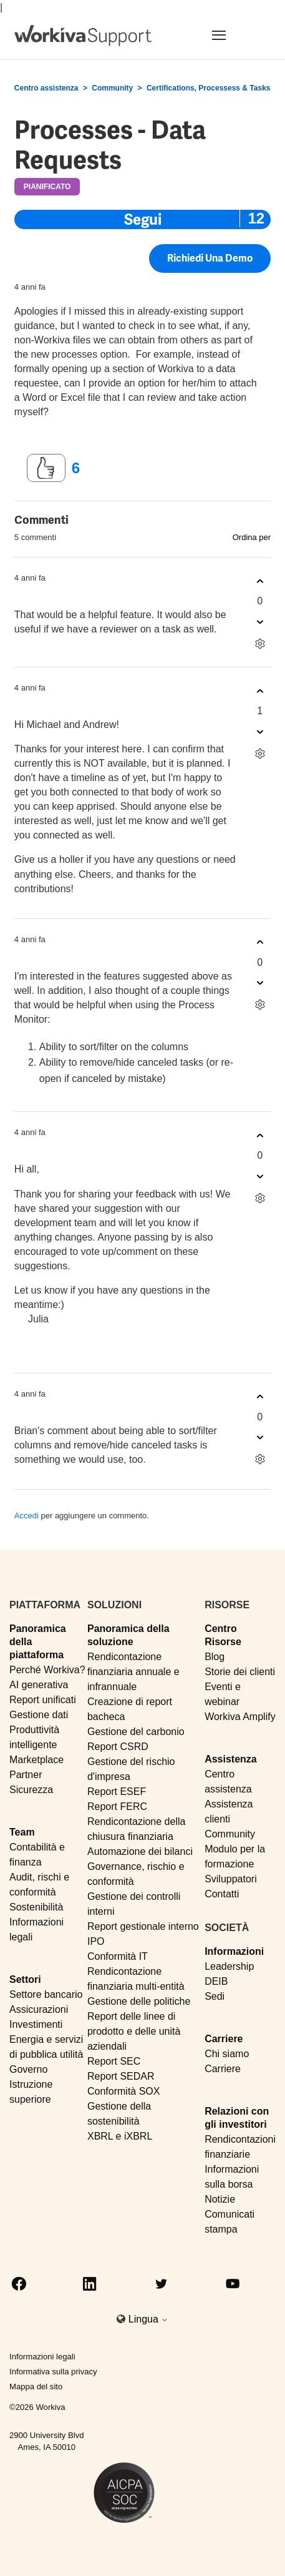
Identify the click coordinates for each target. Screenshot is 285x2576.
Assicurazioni (38, 2009)
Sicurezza (31, 1789)
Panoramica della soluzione (128, 1635)
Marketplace (36, 1759)
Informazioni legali (42, 2356)
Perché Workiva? (47, 1669)
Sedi (215, 1996)
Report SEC (113, 2061)
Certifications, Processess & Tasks (209, 88)
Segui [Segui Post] (143, 219)
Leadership (229, 1966)
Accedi (26, 1515)
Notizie (220, 2199)
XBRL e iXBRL (119, 2136)
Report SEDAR (121, 2076)
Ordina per (252, 537)
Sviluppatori (231, 1879)
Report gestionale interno (143, 1926)
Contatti (222, 1894)
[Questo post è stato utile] (46, 468)
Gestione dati (38, 1714)
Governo (28, 2069)
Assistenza (231, 1759)
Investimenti (35, 2024)
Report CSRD (117, 1746)
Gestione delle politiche (138, 2001)
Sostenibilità (36, 1907)
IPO (96, 1941)
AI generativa (38, 1684)
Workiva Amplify (240, 1716)
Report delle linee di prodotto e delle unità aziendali (133, 2031)
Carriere (224, 2038)
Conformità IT (117, 1956)
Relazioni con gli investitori (237, 2118)
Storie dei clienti (240, 1671)
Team (22, 1832)
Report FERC (117, 1806)
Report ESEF (116, 1791)
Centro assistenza (46, 88)
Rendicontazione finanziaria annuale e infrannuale (133, 1671)
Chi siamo (227, 2053)
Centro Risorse (223, 1635)
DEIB (216, 1981)
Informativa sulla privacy (53, 2371)
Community (112, 88)
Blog (215, 1656)
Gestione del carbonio (136, 1731)
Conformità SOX (123, 2091)
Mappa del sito (35, 2386)
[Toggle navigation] (234, 35)
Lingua (148, 2319)
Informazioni (234, 1951)
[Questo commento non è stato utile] (260, 621)
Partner (25, 1774)
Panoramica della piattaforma (37, 1642)
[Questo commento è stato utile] (260, 581)
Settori (25, 1979)
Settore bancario (45, 1994)
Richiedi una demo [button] (210, 258)
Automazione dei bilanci (140, 1851)
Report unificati (42, 1699)
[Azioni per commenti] (260, 643)
